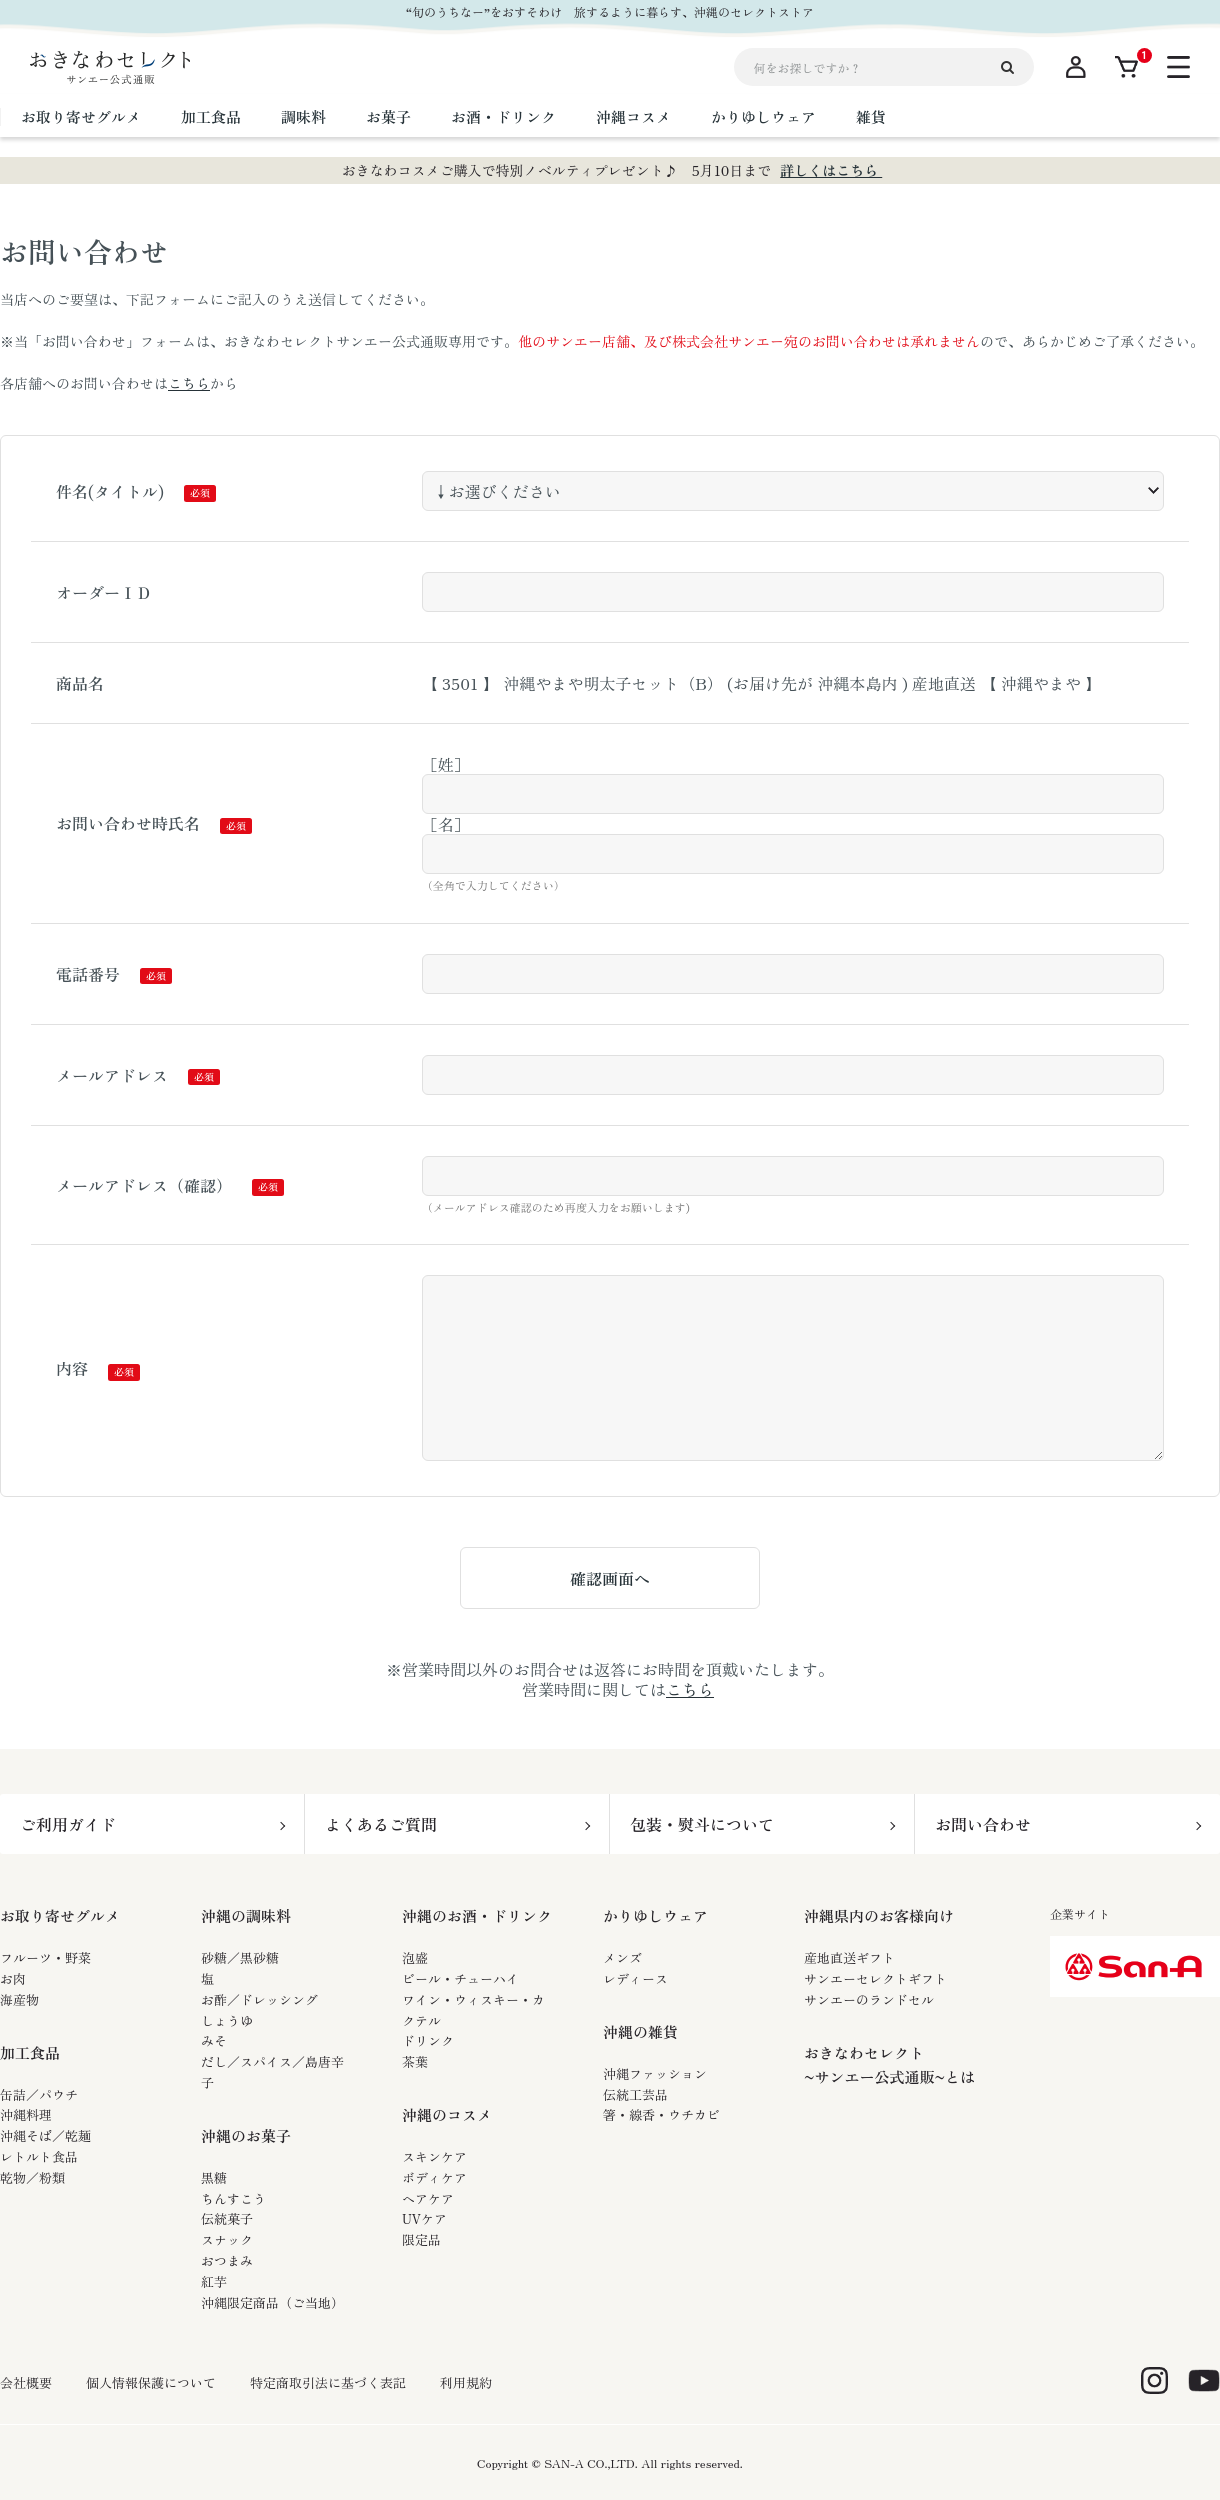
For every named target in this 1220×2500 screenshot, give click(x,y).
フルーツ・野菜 (45, 1957)
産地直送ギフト (849, 1957)
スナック (227, 2239)
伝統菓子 (227, 2218)
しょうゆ (227, 2020)
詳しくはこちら (831, 170)
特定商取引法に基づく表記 (328, 2383)
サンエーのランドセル (869, 1999)
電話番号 (88, 974)
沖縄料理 (26, 2114)
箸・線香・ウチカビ (661, 2114)
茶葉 (415, 2061)
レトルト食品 (39, 2156)
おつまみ (227, 2260)
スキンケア (434, 2156)
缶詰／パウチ (39, 2094)
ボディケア (434, 2177)
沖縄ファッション (655, 2073)
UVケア (424, 2218)
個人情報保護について (151, 2383)
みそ (214, 2040)
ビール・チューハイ (460, 1978)
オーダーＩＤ (104, 592)
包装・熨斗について (702, 1824)
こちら (189, 383)
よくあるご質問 (381, 1824)
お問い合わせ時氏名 (128, 823)
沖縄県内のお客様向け (879, 1915)
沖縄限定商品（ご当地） (272, 2302)
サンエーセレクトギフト (875, 1978)
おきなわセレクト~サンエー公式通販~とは (889, 2064)
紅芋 (214, 2281)
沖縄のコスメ (447, 2114)
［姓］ (446, 764)
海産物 (19, 1999)
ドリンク (428, 2040)
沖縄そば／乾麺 (45, 2135)
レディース (635, 1978)
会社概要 (26, 2383)
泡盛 (415, 1957)
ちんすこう (233, 2198)
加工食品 (30, 2052)
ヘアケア (428, 2198)
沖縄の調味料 (246, 1915)
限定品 (421, 2239)
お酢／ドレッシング (259, 1999)
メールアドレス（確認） (144, 1185)
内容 (72, 1368)
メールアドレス (112, 1075)
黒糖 (214, 2177)
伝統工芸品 (635, 2094)
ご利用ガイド (68, 1824)
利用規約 (466, 2383)
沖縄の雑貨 (640, 2031)
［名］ (446, 824)
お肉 (13, 1978)
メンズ (622, 1957)
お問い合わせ (983, 1824)
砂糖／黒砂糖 (240, 1957)
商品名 (80, 683)
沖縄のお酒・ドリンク (477, 1915)
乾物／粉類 (32, 2177)
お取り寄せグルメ (60, 1915)
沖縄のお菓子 (246, 2135)
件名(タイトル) (110, 491)
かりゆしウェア (655, 1915)
